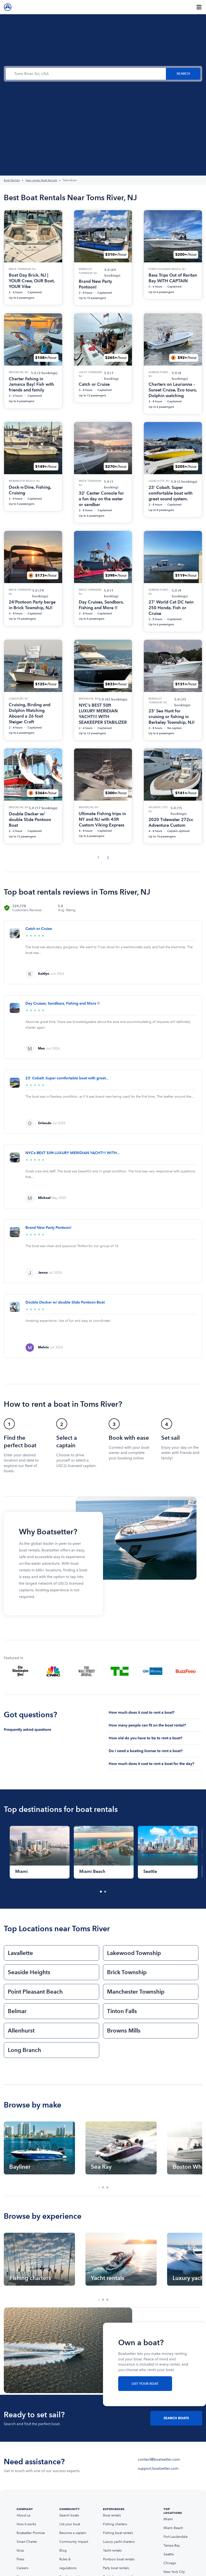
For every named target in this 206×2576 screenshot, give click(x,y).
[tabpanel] (38, 1852)
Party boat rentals (116, 2568)
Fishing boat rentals (118, 2533)
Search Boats (176, 2418)
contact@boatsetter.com (159, 2459)
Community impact (73, 2542)
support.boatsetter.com (158, 2468)
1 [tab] (101, 1892)
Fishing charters (115, 2524)
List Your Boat (145, 2384)
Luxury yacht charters (119, 2542)
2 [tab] (105, 1892)
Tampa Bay (172, 2546)
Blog (63, 2550)
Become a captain (72, 2533)
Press (20, 2559)
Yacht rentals (112, 2550)
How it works (26, 2524)
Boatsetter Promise (31, 2533)
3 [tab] (107, 2187)
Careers (22, 2568)
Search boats (69, 2515)
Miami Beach (173, 2528)
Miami (168, 2519)
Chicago (170, 2563)
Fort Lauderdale (175, 2537)
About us (23, 2515)
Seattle (169, 2554)
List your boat (69, 2524)
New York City (174, 2572)
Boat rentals (112, 2515)
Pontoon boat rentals (119, 2559)
